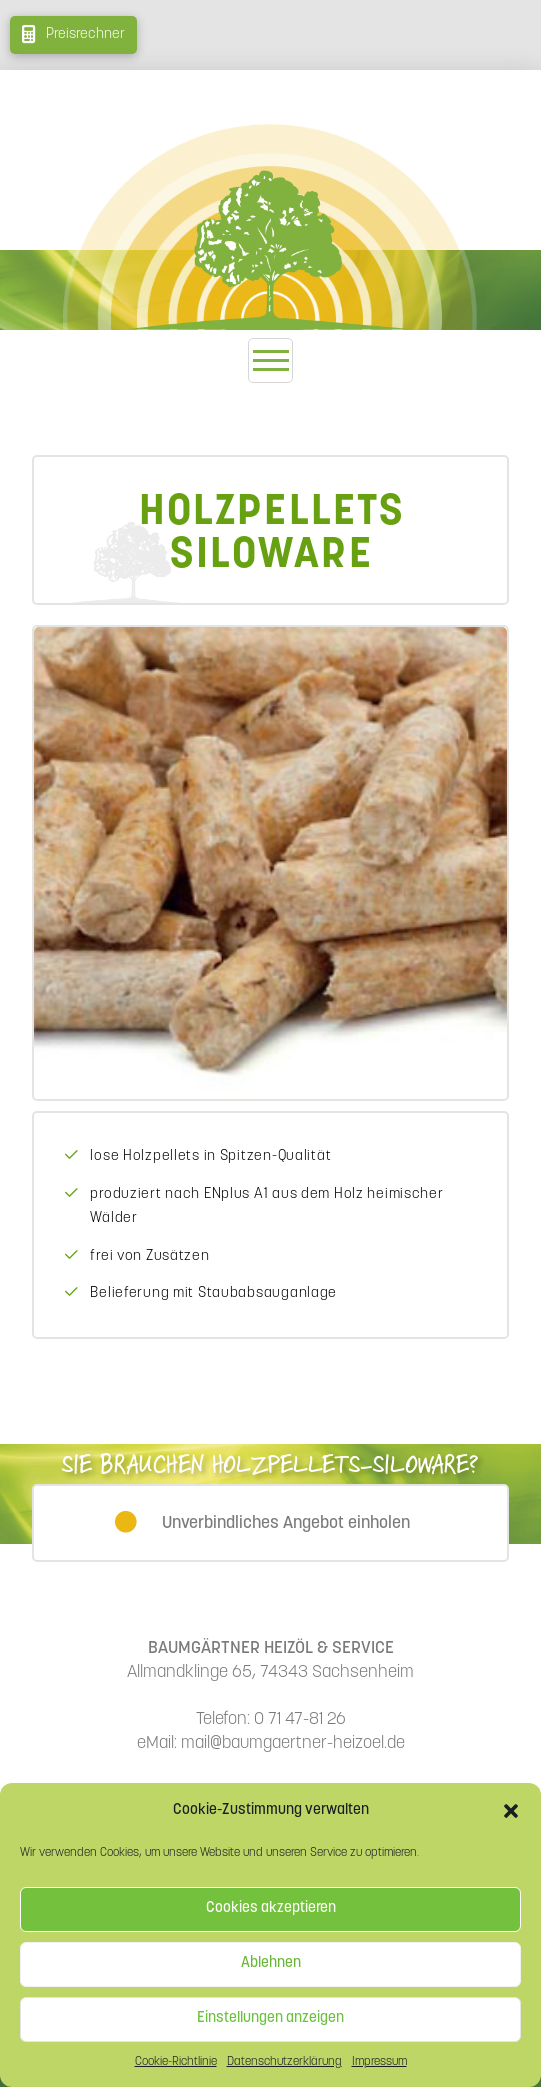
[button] (511, 1811)
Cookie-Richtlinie (176, 2062)
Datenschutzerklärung (284, 2062)
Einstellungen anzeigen (270, 2018)
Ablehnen (271, 1963)
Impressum (379, 2062)
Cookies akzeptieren (271, 1908)
